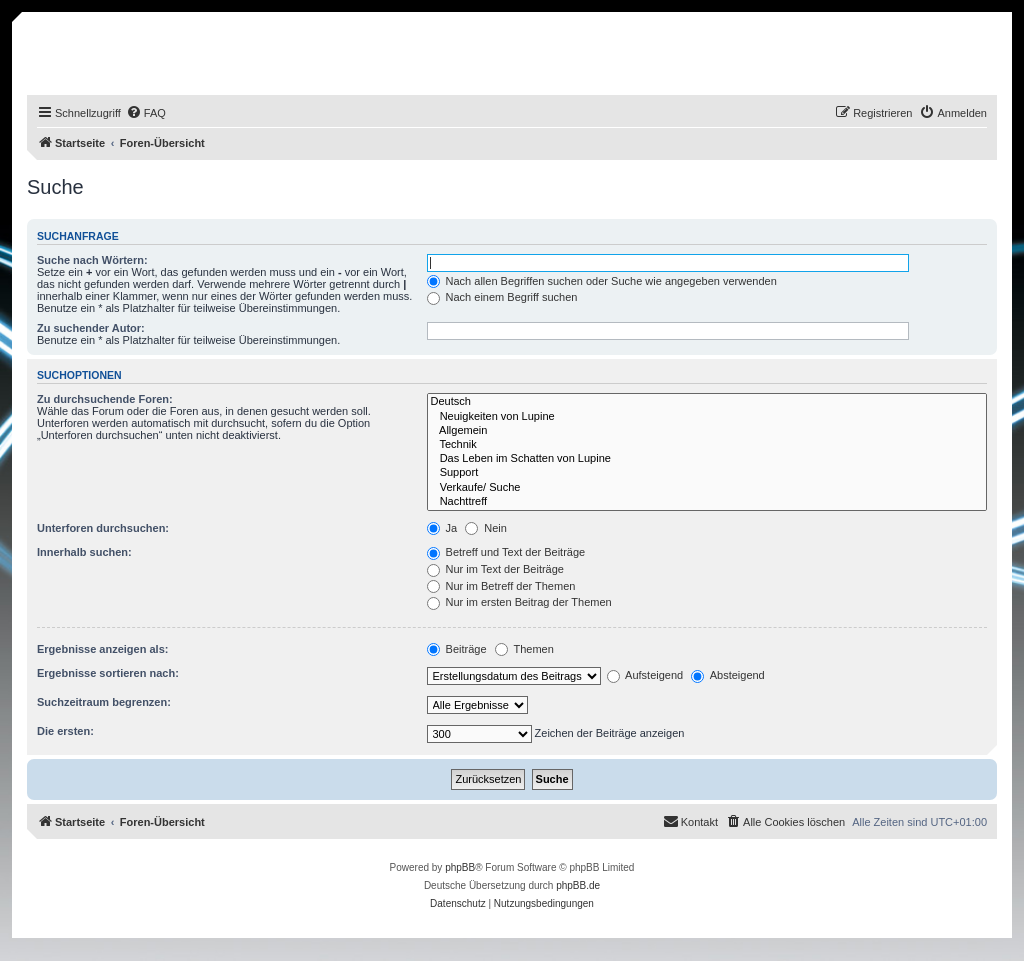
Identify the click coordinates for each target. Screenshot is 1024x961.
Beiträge (457, 649)
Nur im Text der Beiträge (495, 569)
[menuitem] (146, 113)
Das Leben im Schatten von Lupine (707, 459)
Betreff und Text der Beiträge (506, 552)
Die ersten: (65, 731)
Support (707, 473)
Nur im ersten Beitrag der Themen (519, 602)
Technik (707, 445)
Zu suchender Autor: (91, 328)
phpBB (460, 867)
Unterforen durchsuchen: (103, 528)
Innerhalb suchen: (84, 552)
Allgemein (707, 431)
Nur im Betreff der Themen (501, 586)
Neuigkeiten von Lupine (707, 417)
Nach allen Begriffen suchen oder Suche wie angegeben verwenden (602, 281)
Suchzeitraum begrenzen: (104, 702)
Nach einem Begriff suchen (502, 297)
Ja (442, 528)
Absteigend (728, 675)
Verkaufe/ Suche (707, 488)
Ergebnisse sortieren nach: (108, 673)
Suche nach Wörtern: (92, 260)
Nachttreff (707, 502)
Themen (524, 649)
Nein (486, 528)
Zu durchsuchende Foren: (105, 399)
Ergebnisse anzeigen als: (102, 649)
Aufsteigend (645, 675)
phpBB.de (578, 885)
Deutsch (707, 402)
